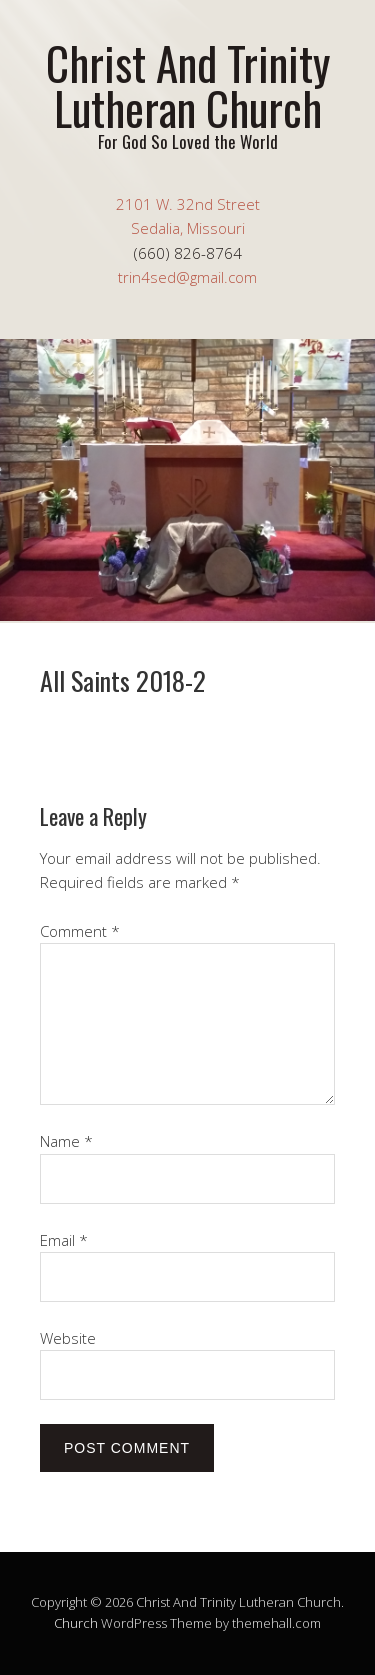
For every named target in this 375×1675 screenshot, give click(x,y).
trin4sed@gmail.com (187, 277)
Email (64, 1240)
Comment (80, 931)
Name (66, 1141)
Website (68, 1338)
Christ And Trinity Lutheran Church (188, 85)
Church (76, 1623)
